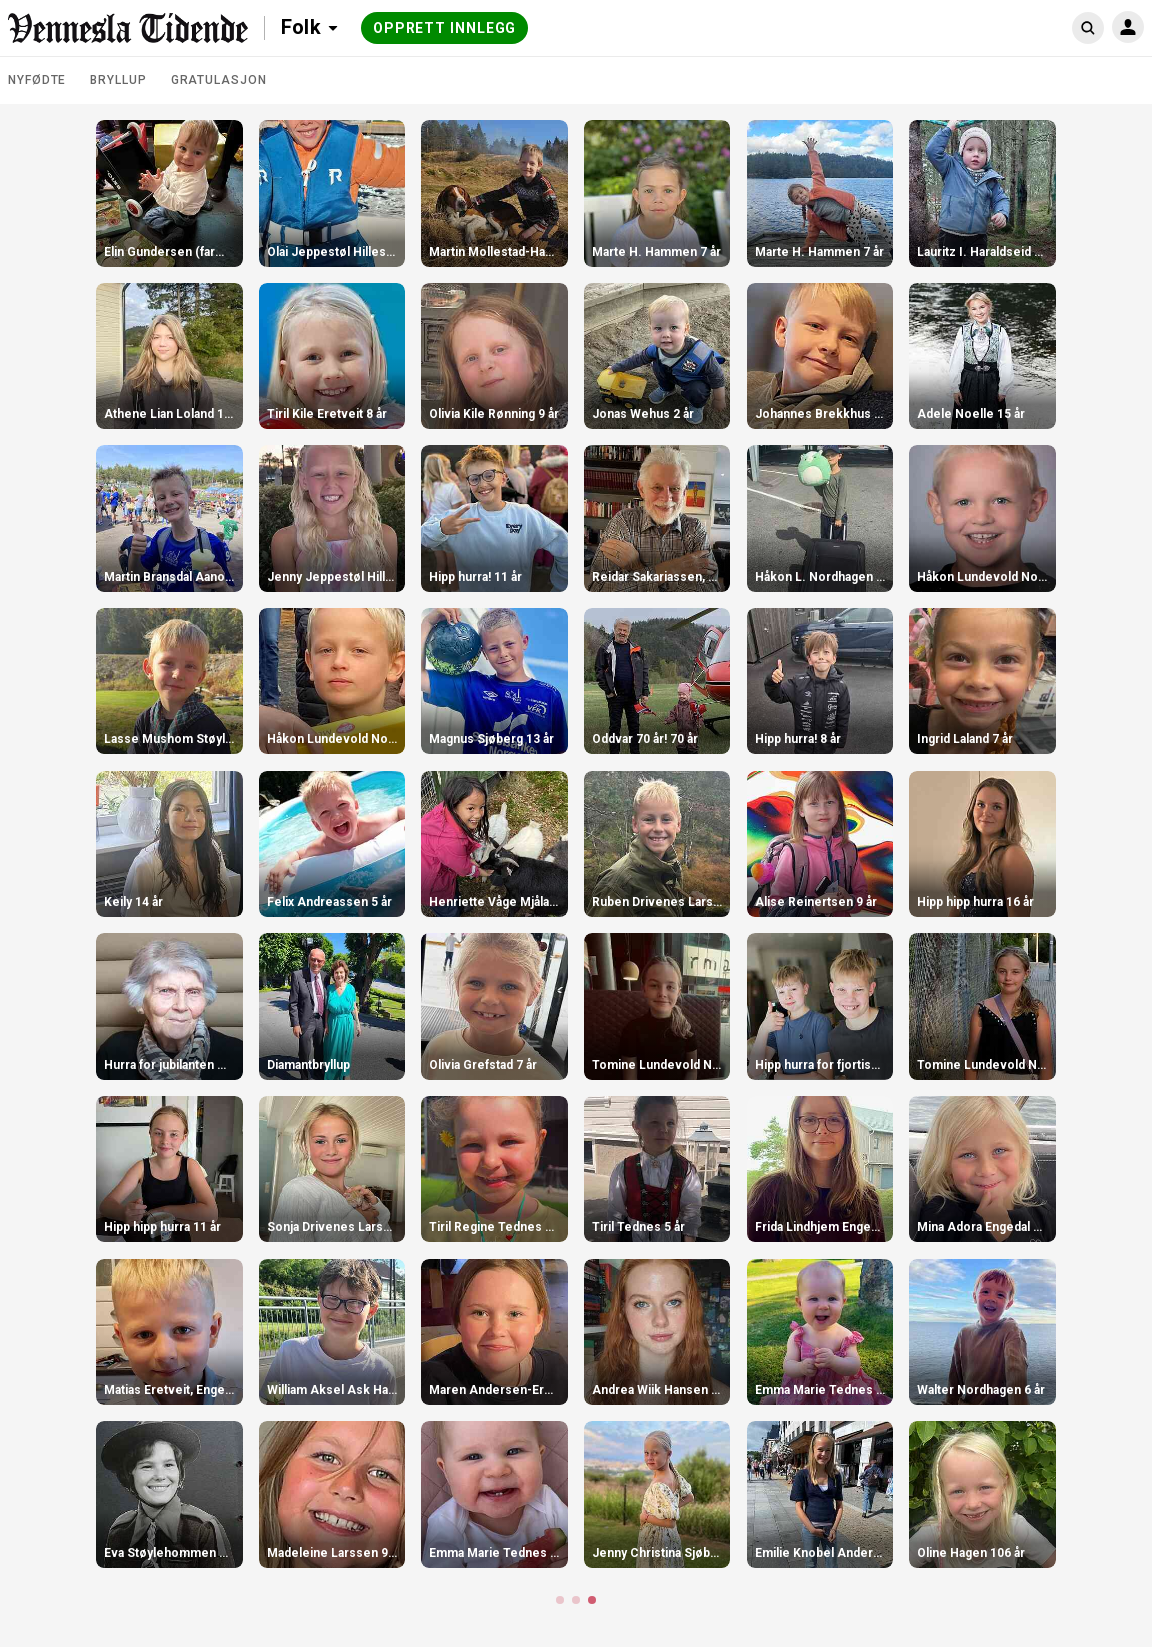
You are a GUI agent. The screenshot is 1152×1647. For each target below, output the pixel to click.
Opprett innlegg (445, 28)
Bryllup (118, 80)
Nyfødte (37, 80)
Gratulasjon (219, 80)
